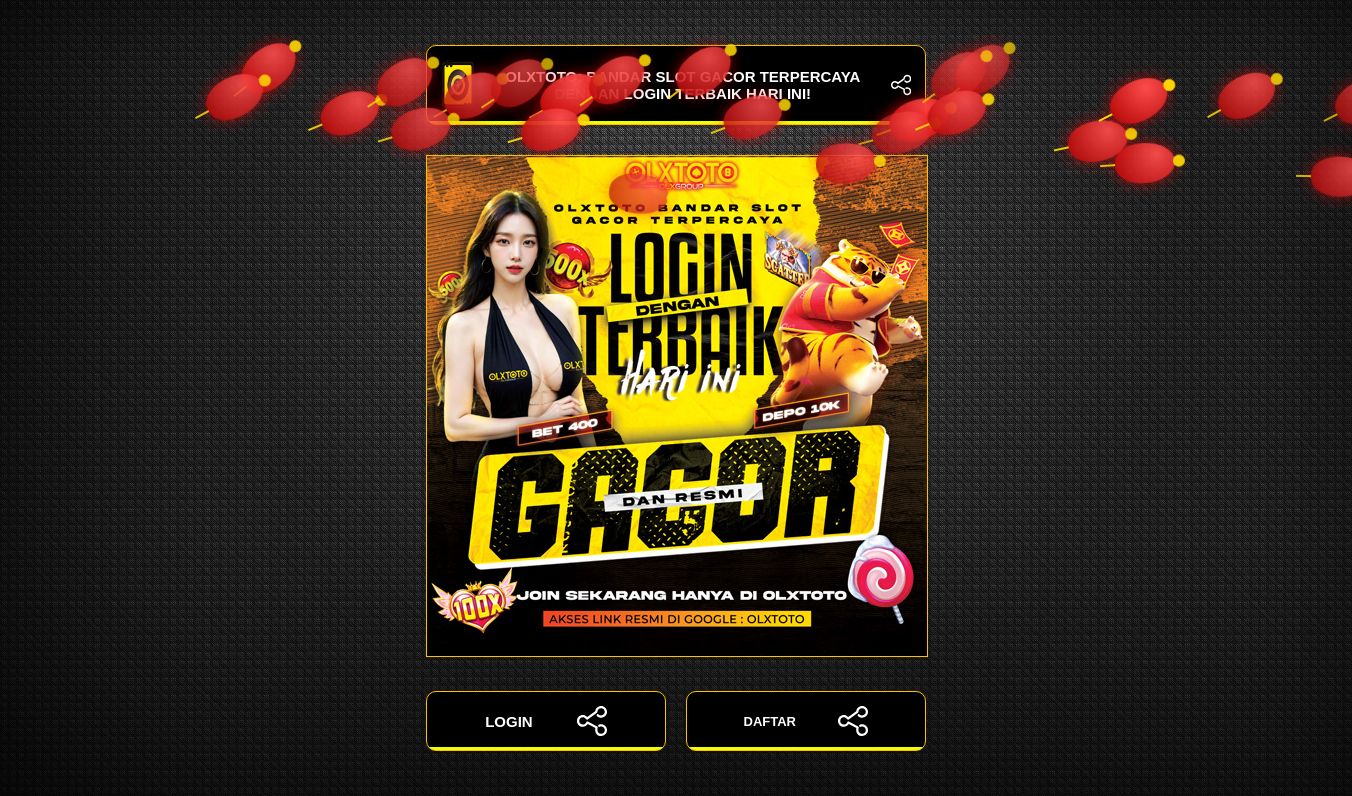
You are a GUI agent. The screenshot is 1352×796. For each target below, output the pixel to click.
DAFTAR (806, 721)
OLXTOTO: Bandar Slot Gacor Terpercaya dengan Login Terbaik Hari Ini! (676, 85)
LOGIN (546, 721)
